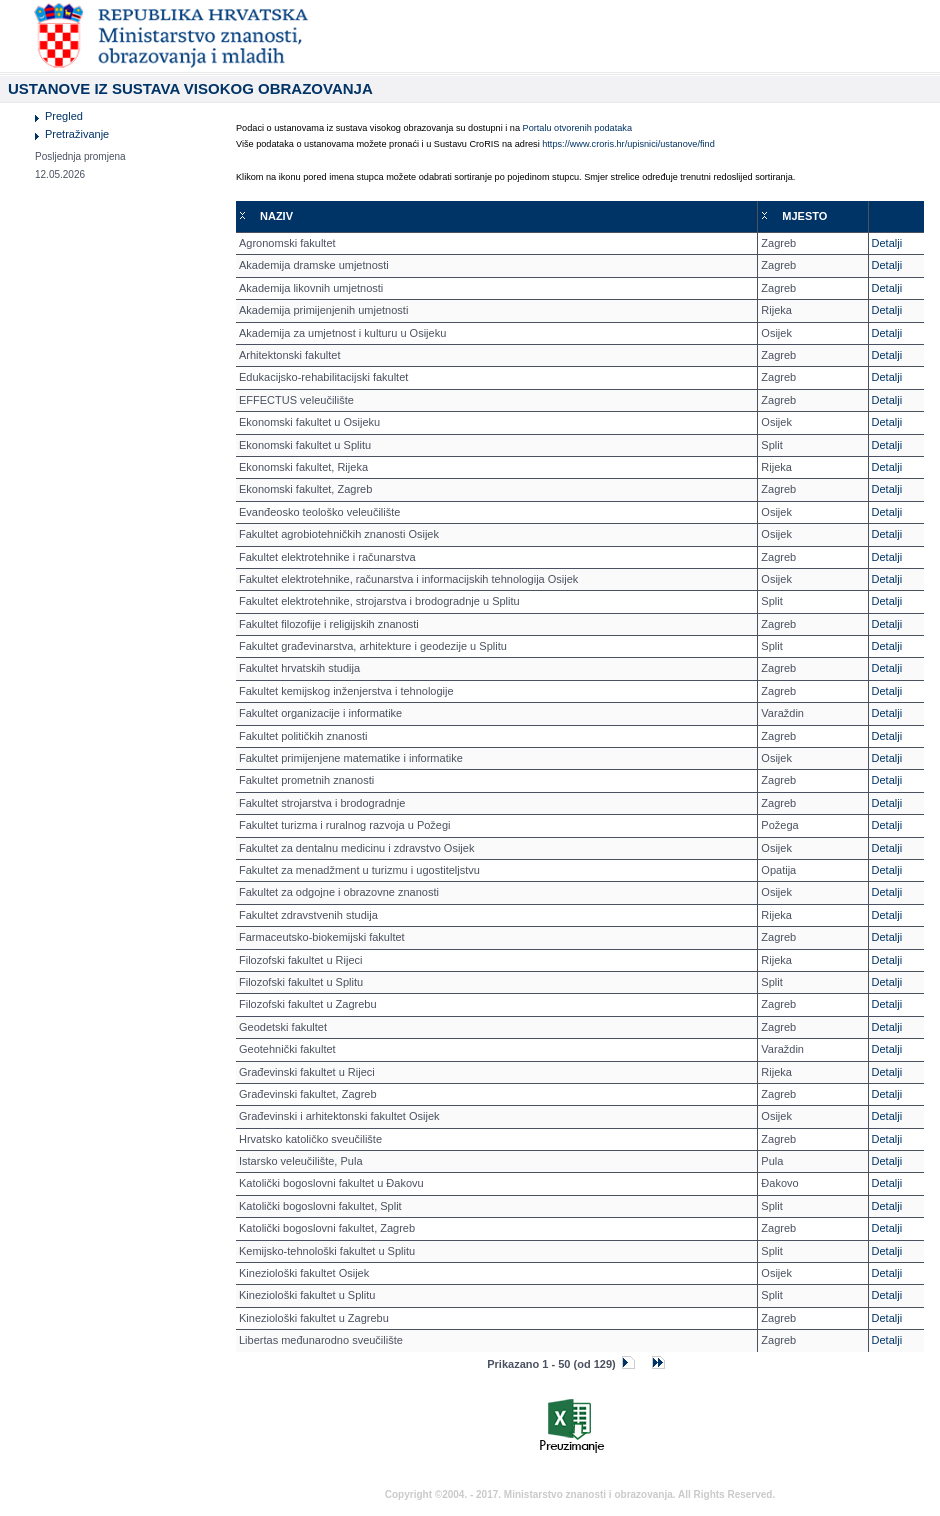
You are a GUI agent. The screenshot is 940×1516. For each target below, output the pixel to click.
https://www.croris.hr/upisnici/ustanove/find (628, 144)
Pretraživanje (77, 134)
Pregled (64, 116)
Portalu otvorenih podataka (577, 128)
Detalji (887, 243)
